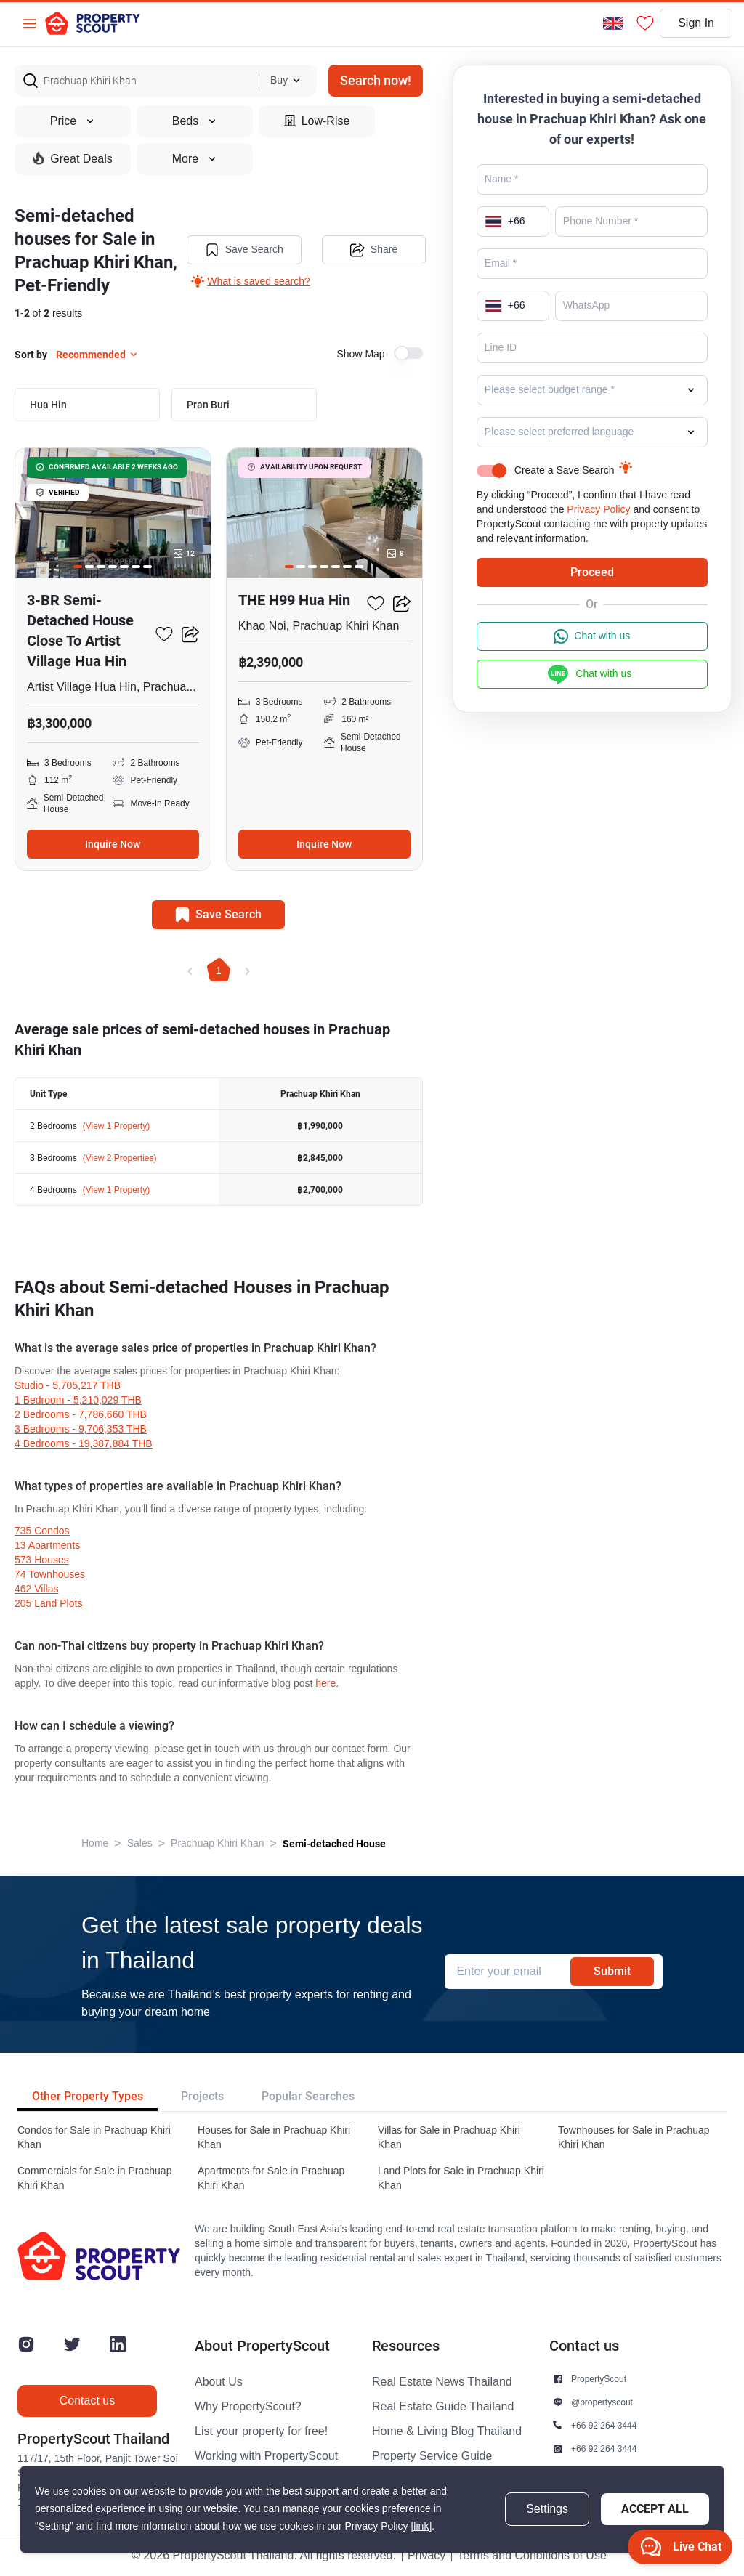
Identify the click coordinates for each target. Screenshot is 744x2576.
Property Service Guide (432, 2456)
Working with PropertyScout (266, 2456)
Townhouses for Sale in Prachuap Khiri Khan (634, 2137)
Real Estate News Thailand (442, 2382)
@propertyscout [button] (602, 2402)
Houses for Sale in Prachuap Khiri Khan (274, 2137)
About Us (219, 2382)
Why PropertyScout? (248, 2406)
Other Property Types (87, 2096)
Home (94, 1843)
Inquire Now (112, 844)
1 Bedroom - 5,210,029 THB (78, 1400)
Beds (194, 121)
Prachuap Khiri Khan (217, 1843)
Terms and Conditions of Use (531, 2555)
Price (72, 121)
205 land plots (48, 1603)
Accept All (655, 2509)
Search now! (375, 80)
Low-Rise (317, 121)
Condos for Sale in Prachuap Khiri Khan (94, 2137)
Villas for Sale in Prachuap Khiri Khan (449, 2137)
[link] (421, 2526)
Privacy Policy (598, 509)
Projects (202, 2096)
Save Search (244, 250)
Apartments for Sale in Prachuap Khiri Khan (271, 2178)
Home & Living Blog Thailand (447, 2431)
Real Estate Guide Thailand (443, 2406)
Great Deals (72, 158)
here (325, 1683)
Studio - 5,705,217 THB (68, 1386)
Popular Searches (308, 2096)
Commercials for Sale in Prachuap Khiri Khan (94, 2178)
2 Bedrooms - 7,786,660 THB (81, 1415)
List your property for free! (261, 2431)
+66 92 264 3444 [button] (603, 2425)
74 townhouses (50, 1574)
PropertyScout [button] (598, 2378)
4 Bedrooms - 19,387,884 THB (84, 1444)
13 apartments (47, 1545)
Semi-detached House (334, 1844)
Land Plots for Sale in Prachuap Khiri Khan (461, 2178)
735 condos (42, 1531)
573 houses (42, 1560)
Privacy (426, 2555)
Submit (612, 1971)
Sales (140, 1843)
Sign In (696, 23)
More (194, 159)
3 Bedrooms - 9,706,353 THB (81, 1429)
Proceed (592, 572)
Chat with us (592, 636)
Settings (547, 2509)
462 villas (36, 1589)
